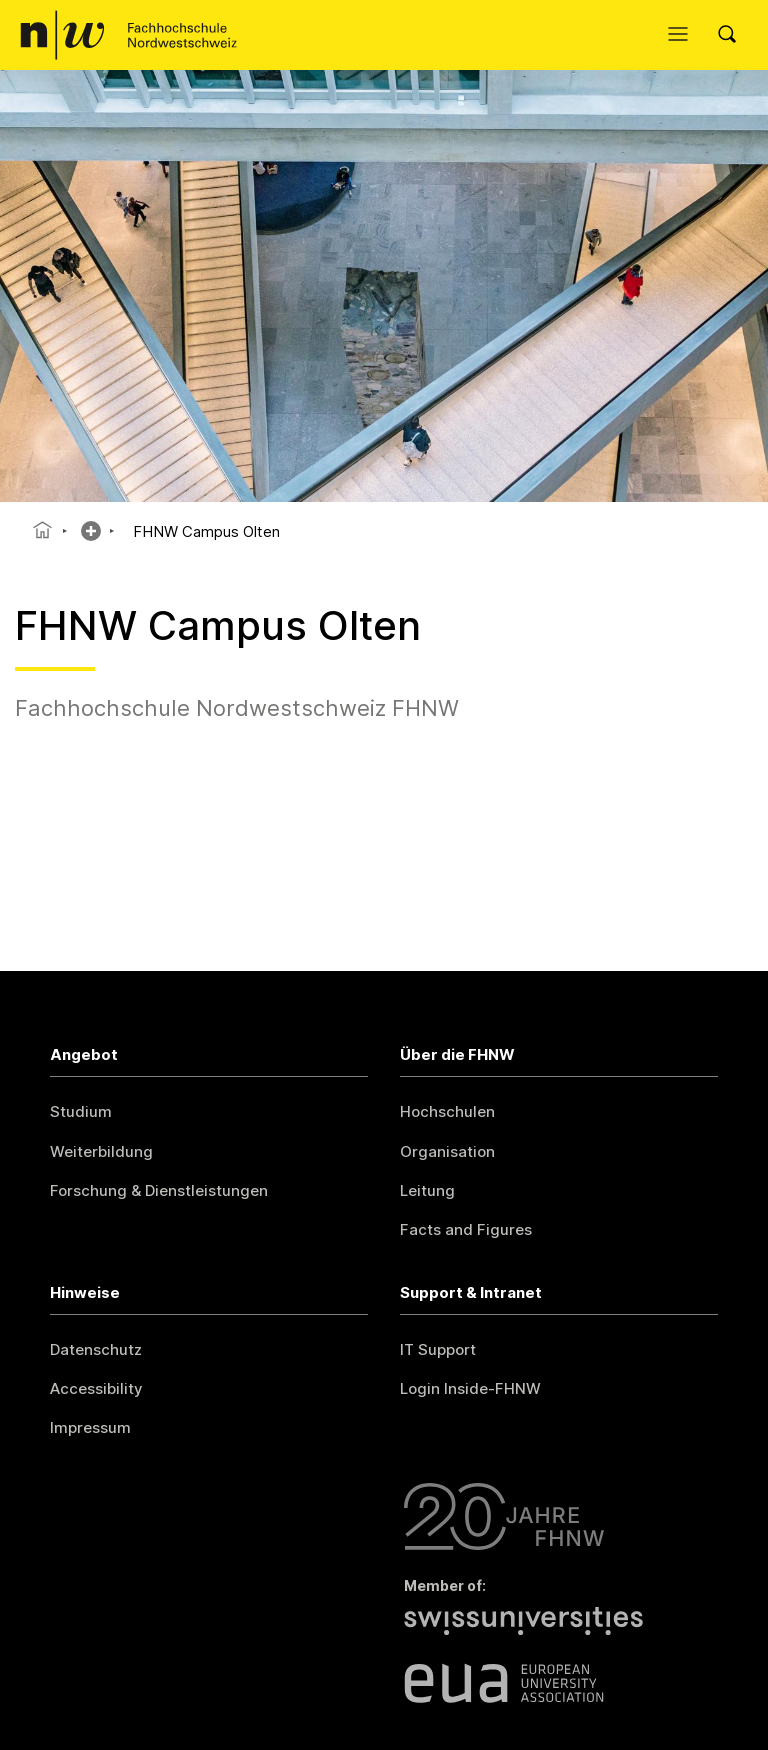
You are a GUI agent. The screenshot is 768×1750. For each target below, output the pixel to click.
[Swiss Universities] (561, 1632)
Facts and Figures (466, 1229)
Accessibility (96, 1388)
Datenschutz (96, 1349)
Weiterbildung (101, 1151)
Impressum (90, 1427)
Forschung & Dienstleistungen (159, 1190)
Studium (81, 1111)
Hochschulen (447, 1111)
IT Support (438, 1349)
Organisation (447, 1151)
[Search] (733, 35)
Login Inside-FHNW (470, 1388)
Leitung (427, 1190)
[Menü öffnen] (683, 35)
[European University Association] (561, 1683)
